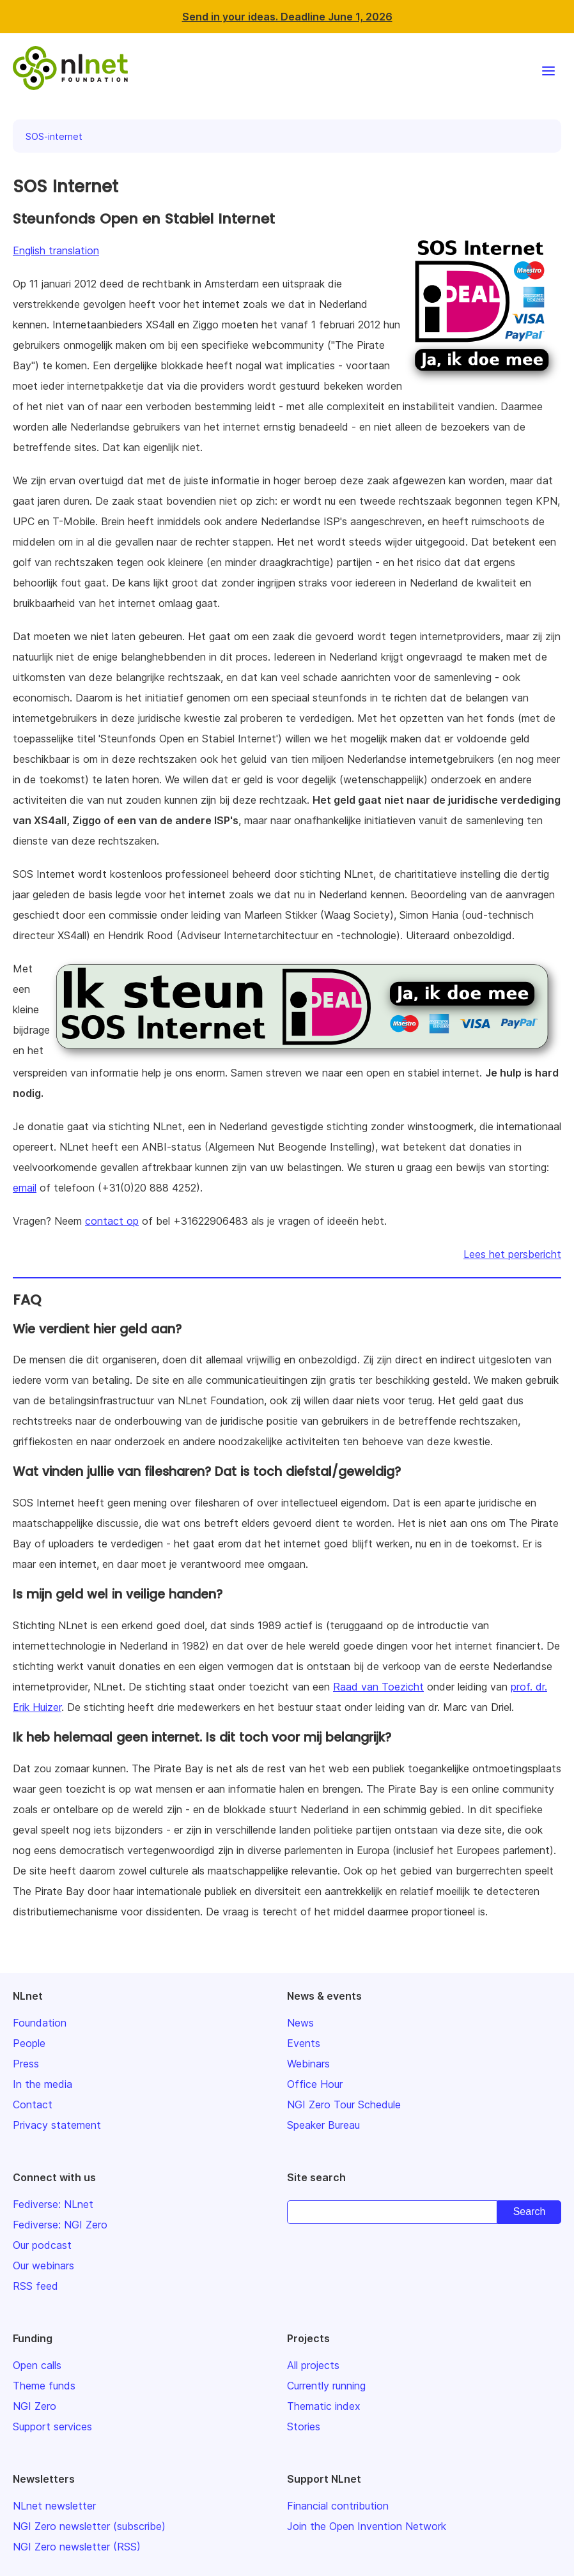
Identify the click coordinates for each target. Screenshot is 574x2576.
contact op (112, 1221)
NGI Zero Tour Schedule (344, 2104)
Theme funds (44, 2385)
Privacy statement (57, 2125)
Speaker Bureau (323, 2125)
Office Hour (315, 2084)
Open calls (37, 2365)
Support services (52, 2426)
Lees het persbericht (512, 1254)
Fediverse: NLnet (53, 2204)
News (300, 2022)
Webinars (308, 2063)
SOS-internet (54, 136)
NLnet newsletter (54, 2505)
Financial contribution (338, 2505)
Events (303, 2043)
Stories (303, 2426)
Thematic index (324, 2406)
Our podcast (42, 2245)
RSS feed (35, 2286)
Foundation (39, 2022)
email (24, 1187)
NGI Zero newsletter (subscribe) (89, 2526)
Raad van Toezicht (378, 1686)
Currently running (326, 2385)
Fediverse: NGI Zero (60, 2224)
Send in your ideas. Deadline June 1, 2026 (287, 16)
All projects (313, 2365)
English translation (56, 250)
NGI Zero (34, 2406)
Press (26, 2063)
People (29, 2043)
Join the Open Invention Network (366, 2526)
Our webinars (43, 2265)
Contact (32, 2104)
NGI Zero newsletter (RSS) (77, 2546)
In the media (42, 2084)
